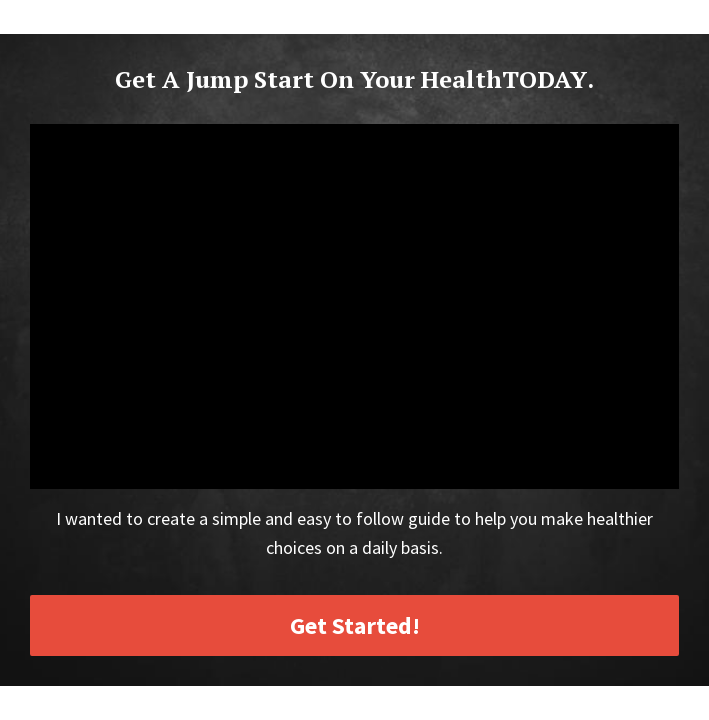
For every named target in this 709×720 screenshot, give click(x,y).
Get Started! (355, 625)
